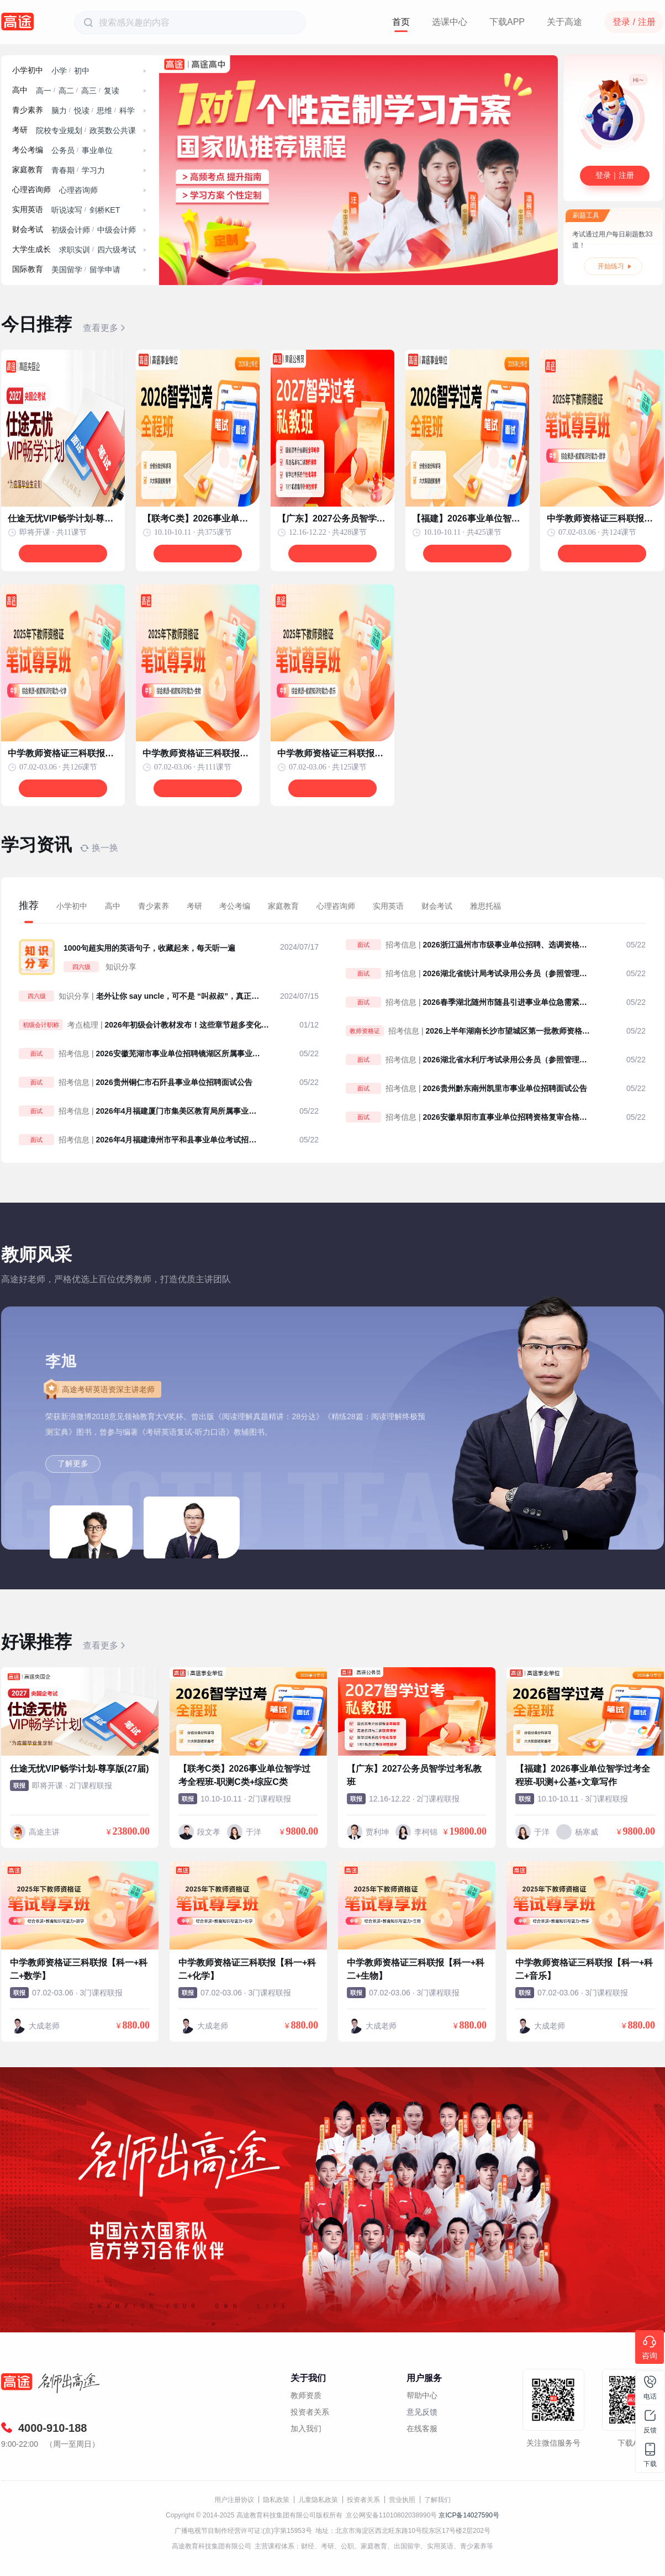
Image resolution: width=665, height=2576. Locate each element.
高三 (89, 90)
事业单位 (97, 150)
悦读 (81, 110)
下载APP (507, 22)
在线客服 (422, 2428)
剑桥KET (104, 210)
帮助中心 (422, 2395)
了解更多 (72, 1463)
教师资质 (306, 2395)
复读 (111, 90)
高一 (43, 90)
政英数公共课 (112, 130)
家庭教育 (27, 170)
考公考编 (27, 150)
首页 (401, 22)
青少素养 (27, 110)
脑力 (59, 110)
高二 (66, 90)
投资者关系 (310, 2412)
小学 (59, 70)
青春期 (63, 170)
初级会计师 (70, 229)
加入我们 (306, 2428)
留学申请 (104, 269)
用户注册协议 (234, 2500)
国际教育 (27, 269)
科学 (127, 110)
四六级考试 (116, 249)
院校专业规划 (59, 130)
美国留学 (66, 269)
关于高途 (564, 22)
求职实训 (74, 249)
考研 (20, 130)
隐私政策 (276, 2500)
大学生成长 (31, 249)
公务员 (63, 150)
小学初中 (27, 70)
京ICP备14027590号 (469, 2515)
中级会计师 (116, 229)
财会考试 (27, 229)
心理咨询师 (31, 190)
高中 (20, 90)
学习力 (93, 170)
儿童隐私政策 (318, 2500)
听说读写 (66, 210)
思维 (104, 110)
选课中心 (449, 22)
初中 (81, 70)
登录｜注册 (614, 175)
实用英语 (27, 210)
